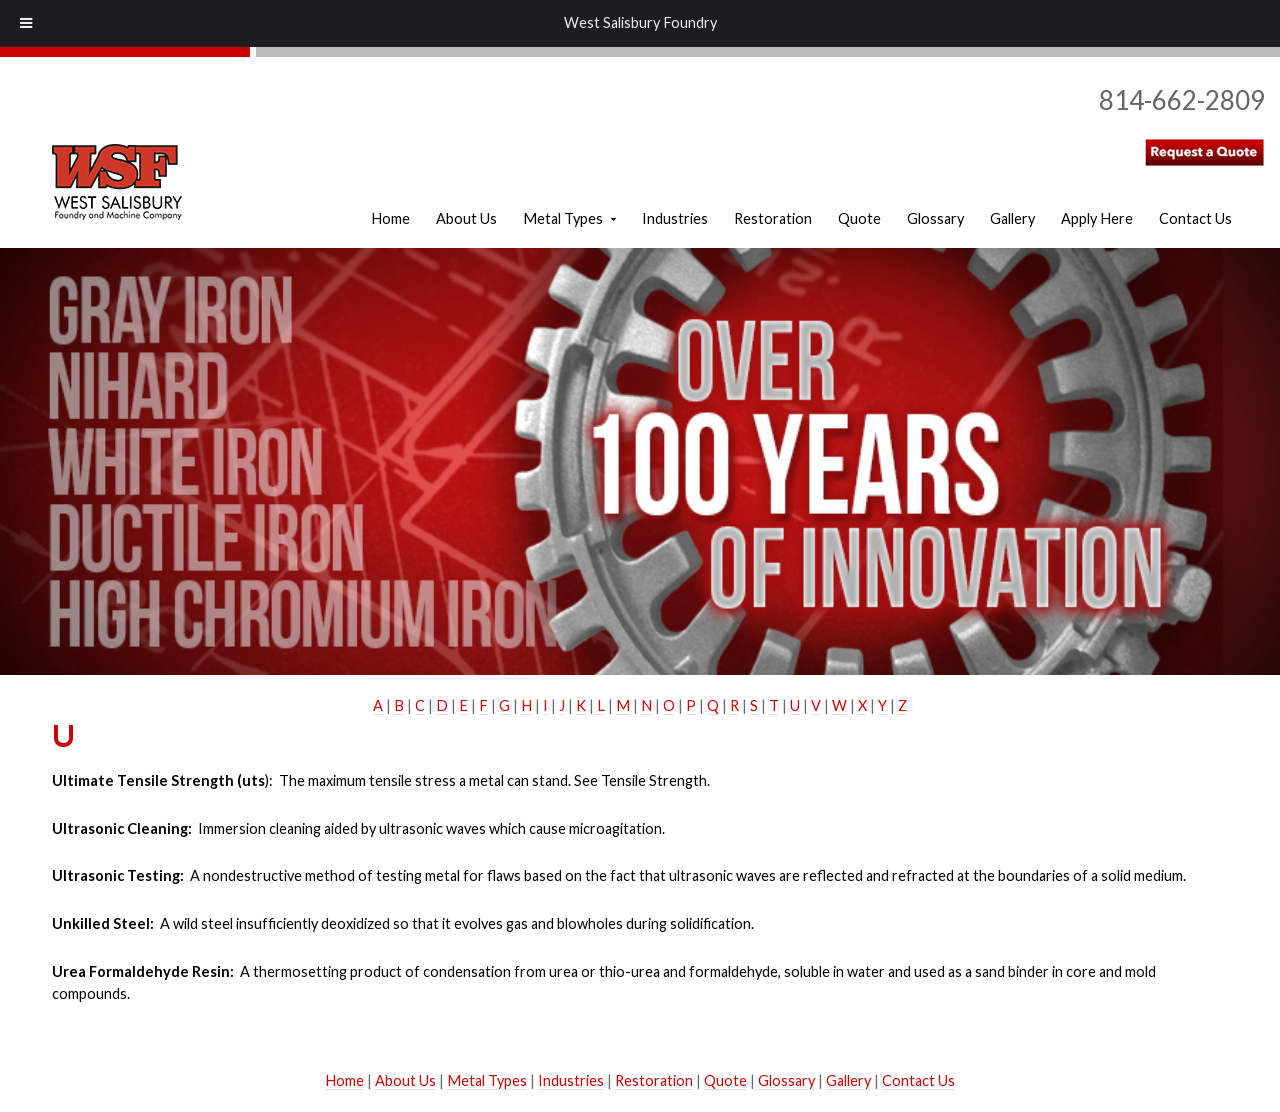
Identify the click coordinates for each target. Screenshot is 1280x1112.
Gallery (848, 1080)
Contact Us (918, 1080)
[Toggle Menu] (26, 23)
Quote (725, 1080)
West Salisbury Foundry (640, 22)
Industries (571, 1080)
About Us (405, 1080)
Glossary (786, 1080)
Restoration (654, 1080)
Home (344, 1080)
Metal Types (487, 1080)
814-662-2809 (1182, 100)
